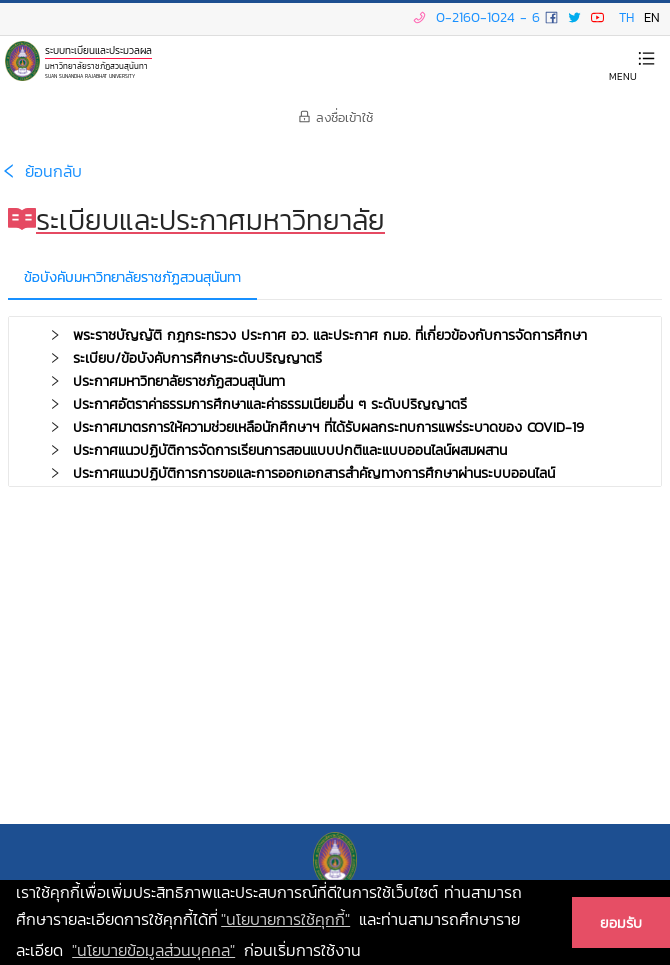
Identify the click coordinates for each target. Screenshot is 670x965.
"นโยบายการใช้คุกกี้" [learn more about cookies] (285, 919)
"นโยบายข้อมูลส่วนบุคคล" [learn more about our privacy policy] (153, 950)
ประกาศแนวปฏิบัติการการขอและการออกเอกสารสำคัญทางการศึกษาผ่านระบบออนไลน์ (316, 473)
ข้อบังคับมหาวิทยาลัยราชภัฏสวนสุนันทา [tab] (132, 277)
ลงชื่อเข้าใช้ (335, 117)
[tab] (335, 336)
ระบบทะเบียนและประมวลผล (98, 50)
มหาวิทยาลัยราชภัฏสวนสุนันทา (96, 64)
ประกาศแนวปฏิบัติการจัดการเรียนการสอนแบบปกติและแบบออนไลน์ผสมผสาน (292, 450)
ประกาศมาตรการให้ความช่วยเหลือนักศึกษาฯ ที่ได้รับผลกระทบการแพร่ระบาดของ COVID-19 (331, 427)
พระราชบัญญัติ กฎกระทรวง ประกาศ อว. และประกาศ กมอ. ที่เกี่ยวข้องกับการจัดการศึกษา (332, 335)
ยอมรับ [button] (621, 923)
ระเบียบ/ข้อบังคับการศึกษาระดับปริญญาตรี (200, 358)
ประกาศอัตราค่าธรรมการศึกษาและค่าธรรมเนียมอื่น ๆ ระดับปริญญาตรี (272, 404)
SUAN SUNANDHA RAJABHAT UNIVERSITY (90, 75)
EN (652, 17)
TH (626, 17)
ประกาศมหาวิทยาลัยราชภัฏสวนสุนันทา (181, 381)
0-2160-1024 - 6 (474, 17)
